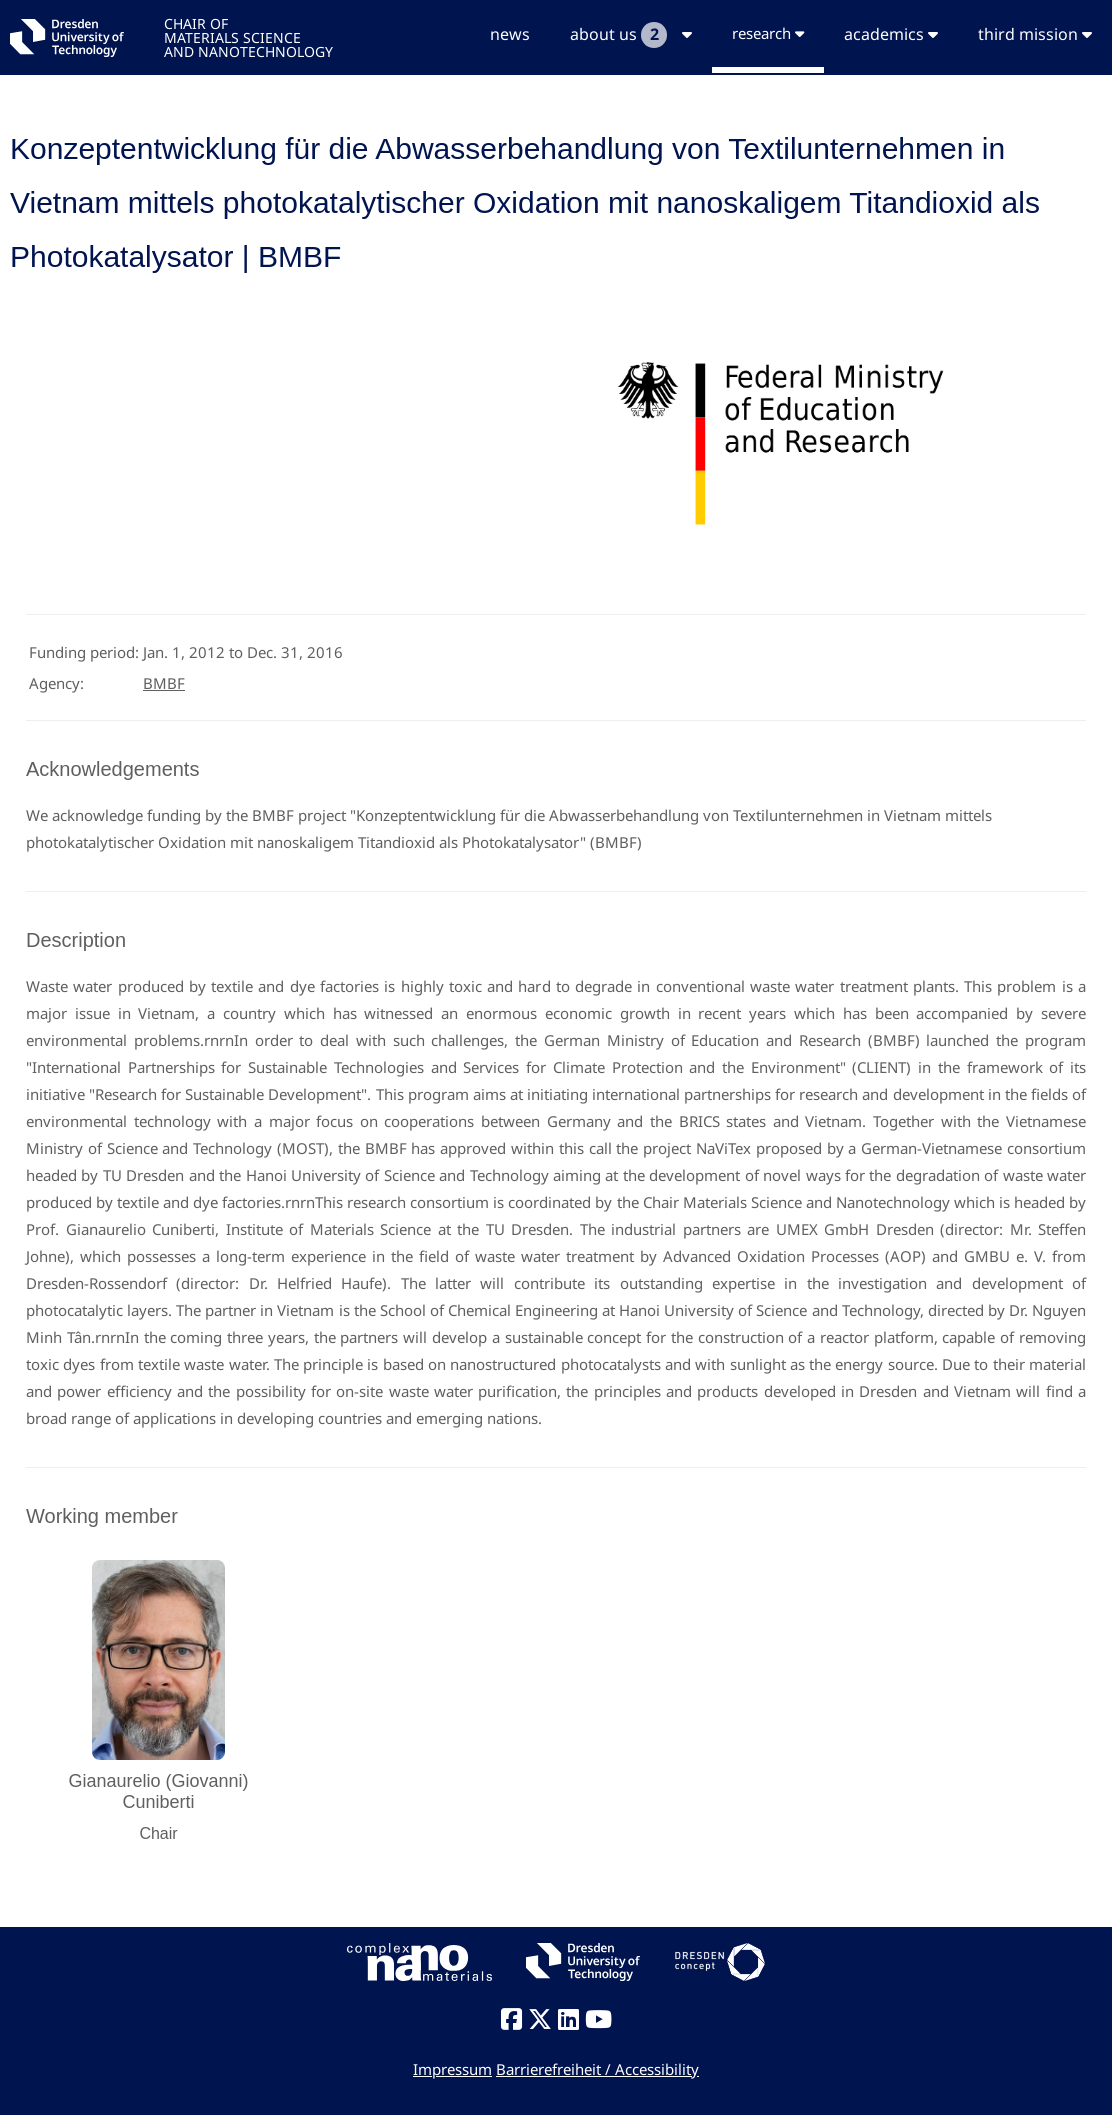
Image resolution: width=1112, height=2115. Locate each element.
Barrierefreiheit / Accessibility (597, 2069)
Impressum (452, 2069)
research (768, 33)
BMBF (164, 683)
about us (631, 35)
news (510, 34)
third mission (1035, 34)
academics (891, 34)
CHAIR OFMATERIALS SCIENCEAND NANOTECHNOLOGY (248, 36)
